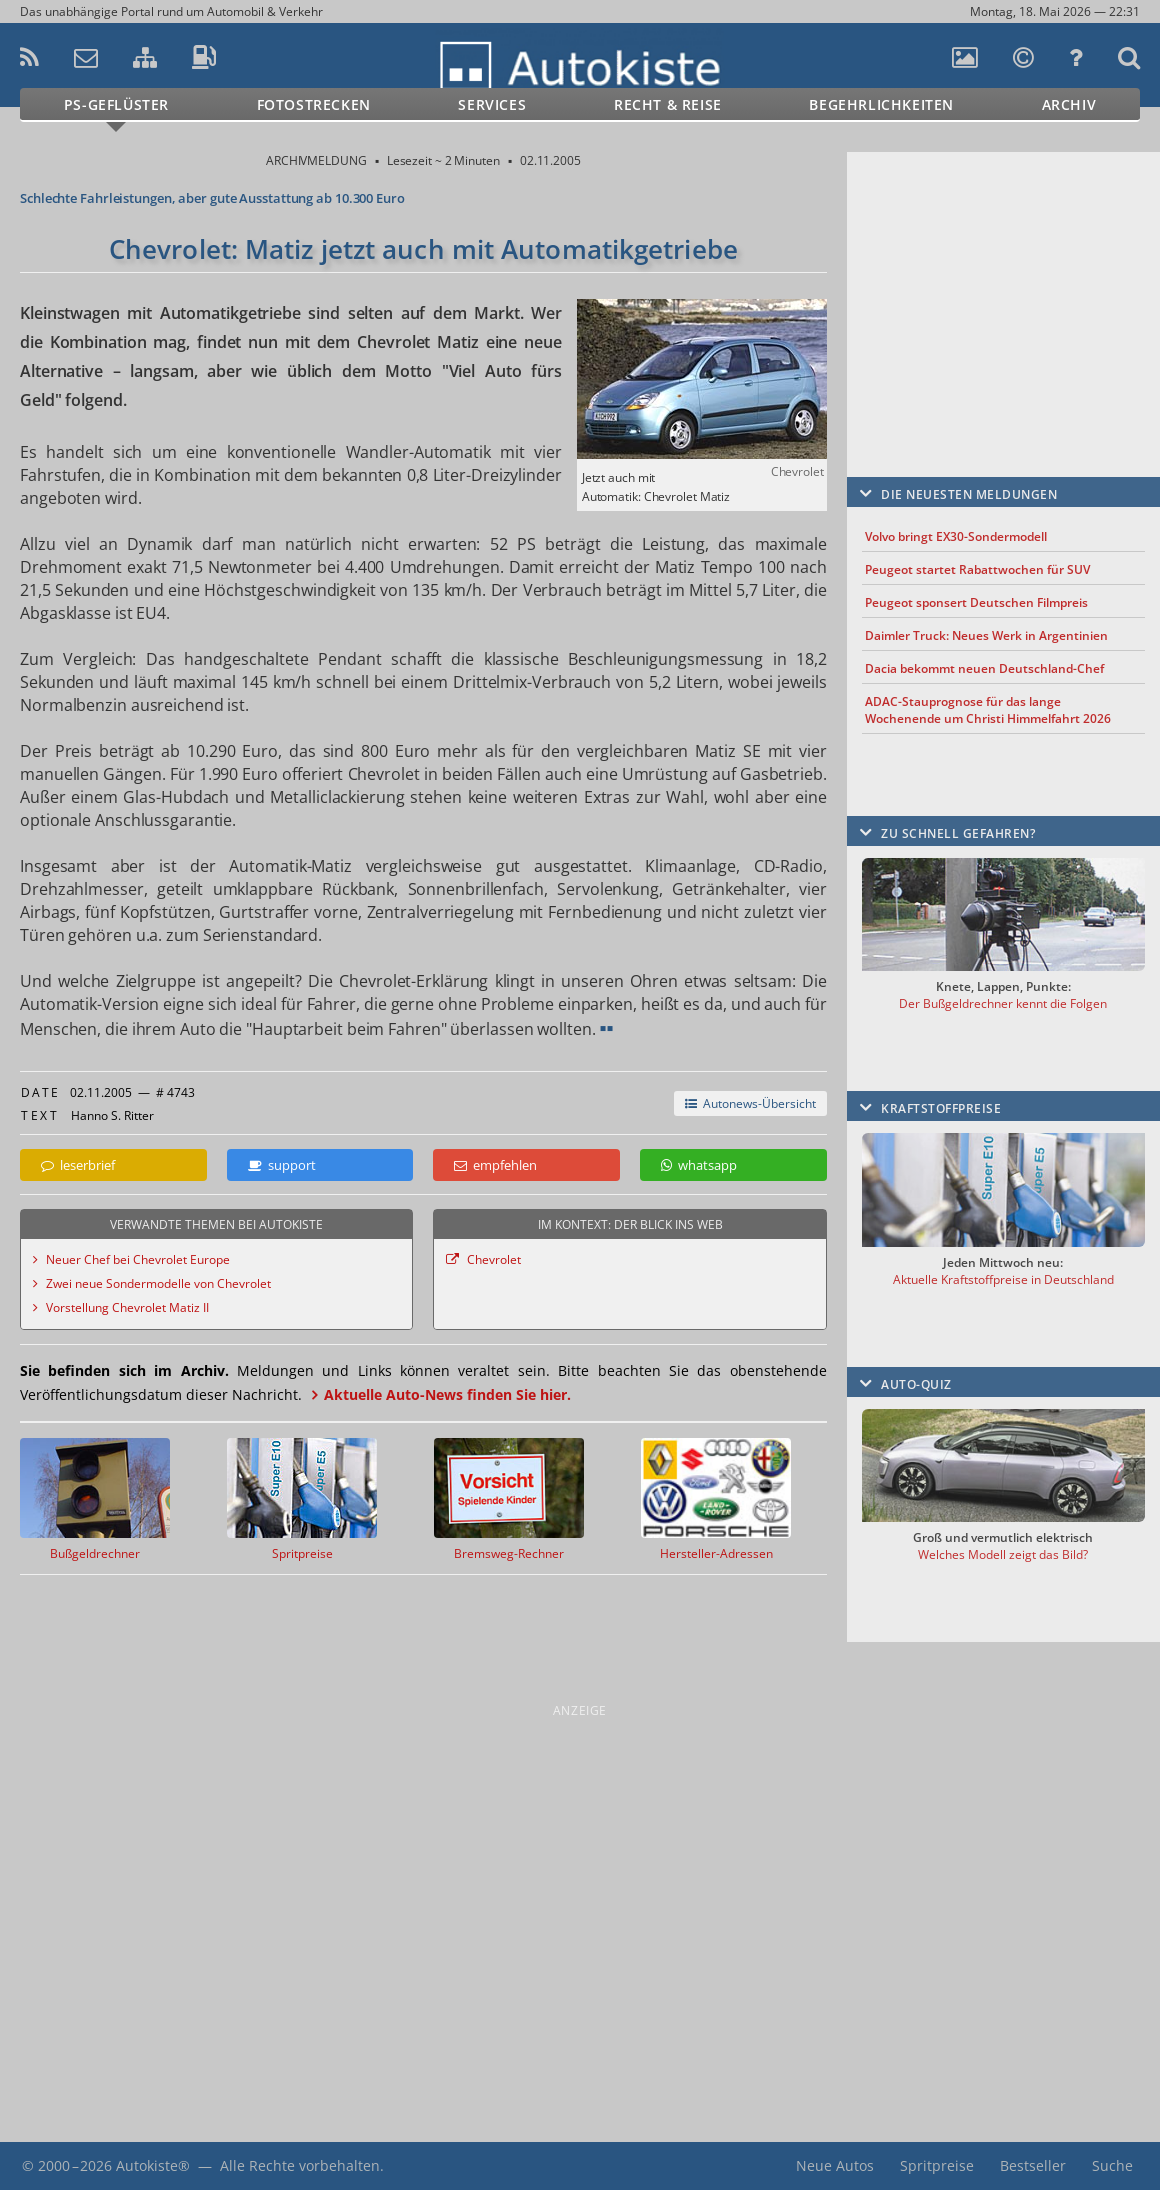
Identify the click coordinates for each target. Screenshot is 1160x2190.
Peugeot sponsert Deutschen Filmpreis (976, 602)
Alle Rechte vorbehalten (300, 2165)
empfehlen (495, 1165)
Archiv (1069, 104)
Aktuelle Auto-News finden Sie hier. (447, 1394)
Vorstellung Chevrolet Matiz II (127, 1307)
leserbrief (78, 1165)
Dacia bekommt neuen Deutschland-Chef (984, 668)
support (282, 1165)
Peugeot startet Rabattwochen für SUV (977, 569)
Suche (1112, 2165)
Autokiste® (153, 2165)
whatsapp (699, 1165)
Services (492, 104)
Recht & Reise (668, 104)
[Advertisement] (1003, 285)
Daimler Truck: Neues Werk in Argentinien (986, 635)
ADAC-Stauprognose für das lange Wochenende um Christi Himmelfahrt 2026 (988, 710)
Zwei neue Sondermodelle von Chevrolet (158, 1283)
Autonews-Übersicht (750, 1103)
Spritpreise (937, 2165)
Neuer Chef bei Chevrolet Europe (138, 1259)
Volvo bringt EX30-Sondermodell (956, 536)
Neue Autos (835, 2165)
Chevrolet (494, 1259)
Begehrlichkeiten (881, 104)
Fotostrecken (314, 104)
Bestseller (1033, 2165)
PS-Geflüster (116, 104)
